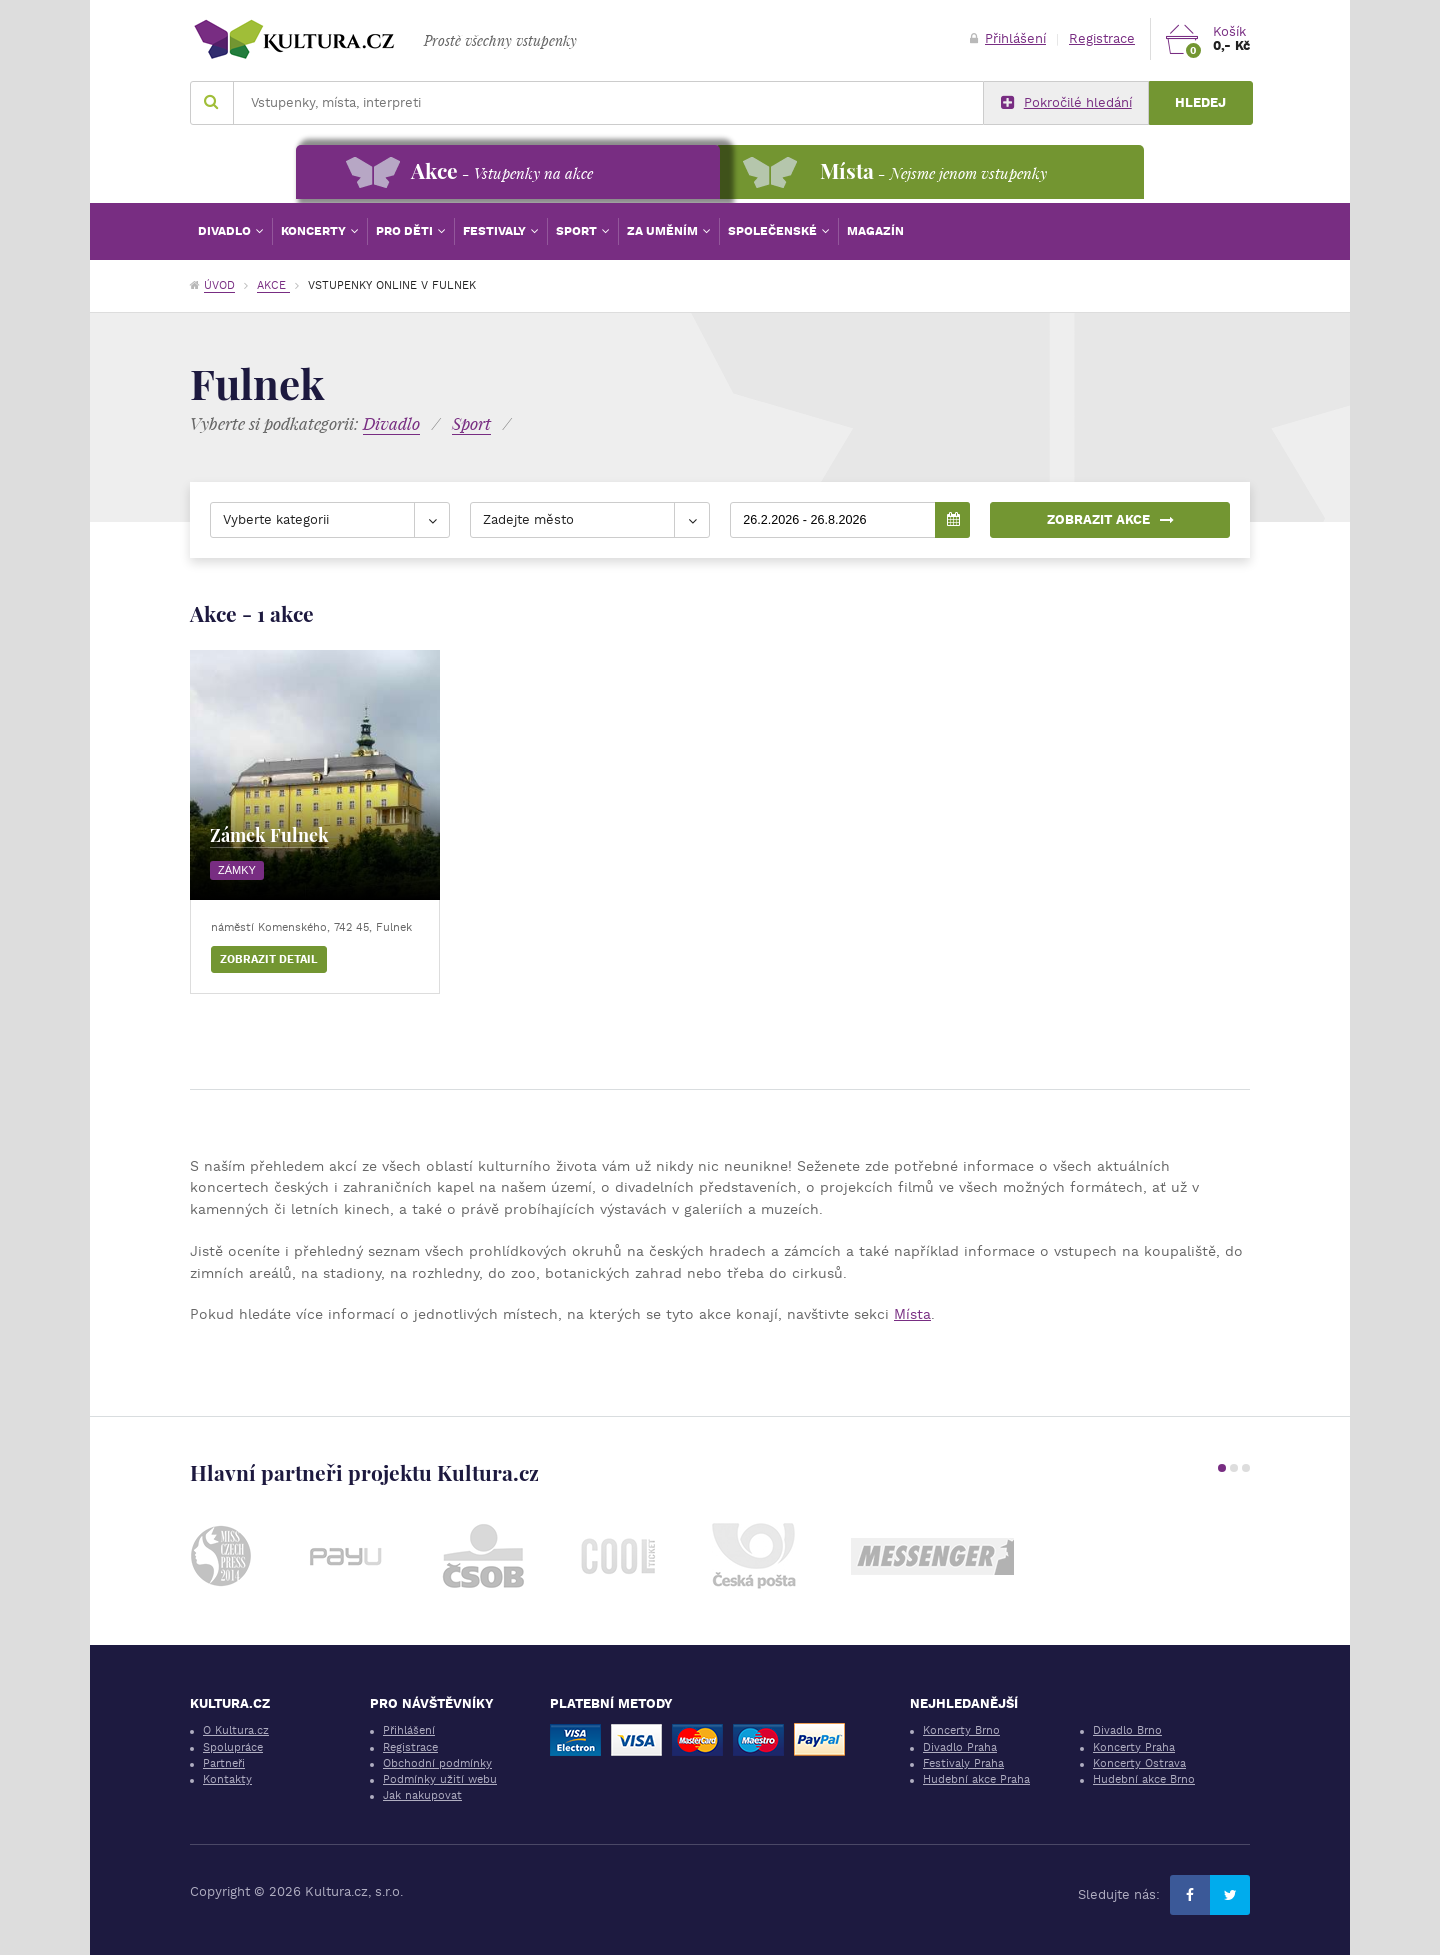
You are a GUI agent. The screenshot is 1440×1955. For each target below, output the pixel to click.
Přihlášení (1008, 38)
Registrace (1102, 38)
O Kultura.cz (236, 1730)
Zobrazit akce (1110, 519)
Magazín (875, 231)
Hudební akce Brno (1144, 1779)
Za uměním (664, 231)
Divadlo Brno (1127, 1730)
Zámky (237, 870)
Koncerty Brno (961, 1730)
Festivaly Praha (963, 1763)
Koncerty (315, 231)
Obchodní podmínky (437, 1763)
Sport (578, 231)
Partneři (224, 1763)
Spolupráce (233, 1747)
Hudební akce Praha (976, 1779)
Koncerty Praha (1134, 1747)
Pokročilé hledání (1066, 103)
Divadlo (226, 231)
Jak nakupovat (422, 1795)
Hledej (1200, 102)
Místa (912, 1314)
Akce (273, 285)
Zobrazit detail (269, 959)
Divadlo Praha (960, 1747)
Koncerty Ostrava (1139, 1763)
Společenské (774, 231)
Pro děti (406, 231)
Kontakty (227, 1779)
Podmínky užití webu (440, 1779)
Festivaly (496, 231)
